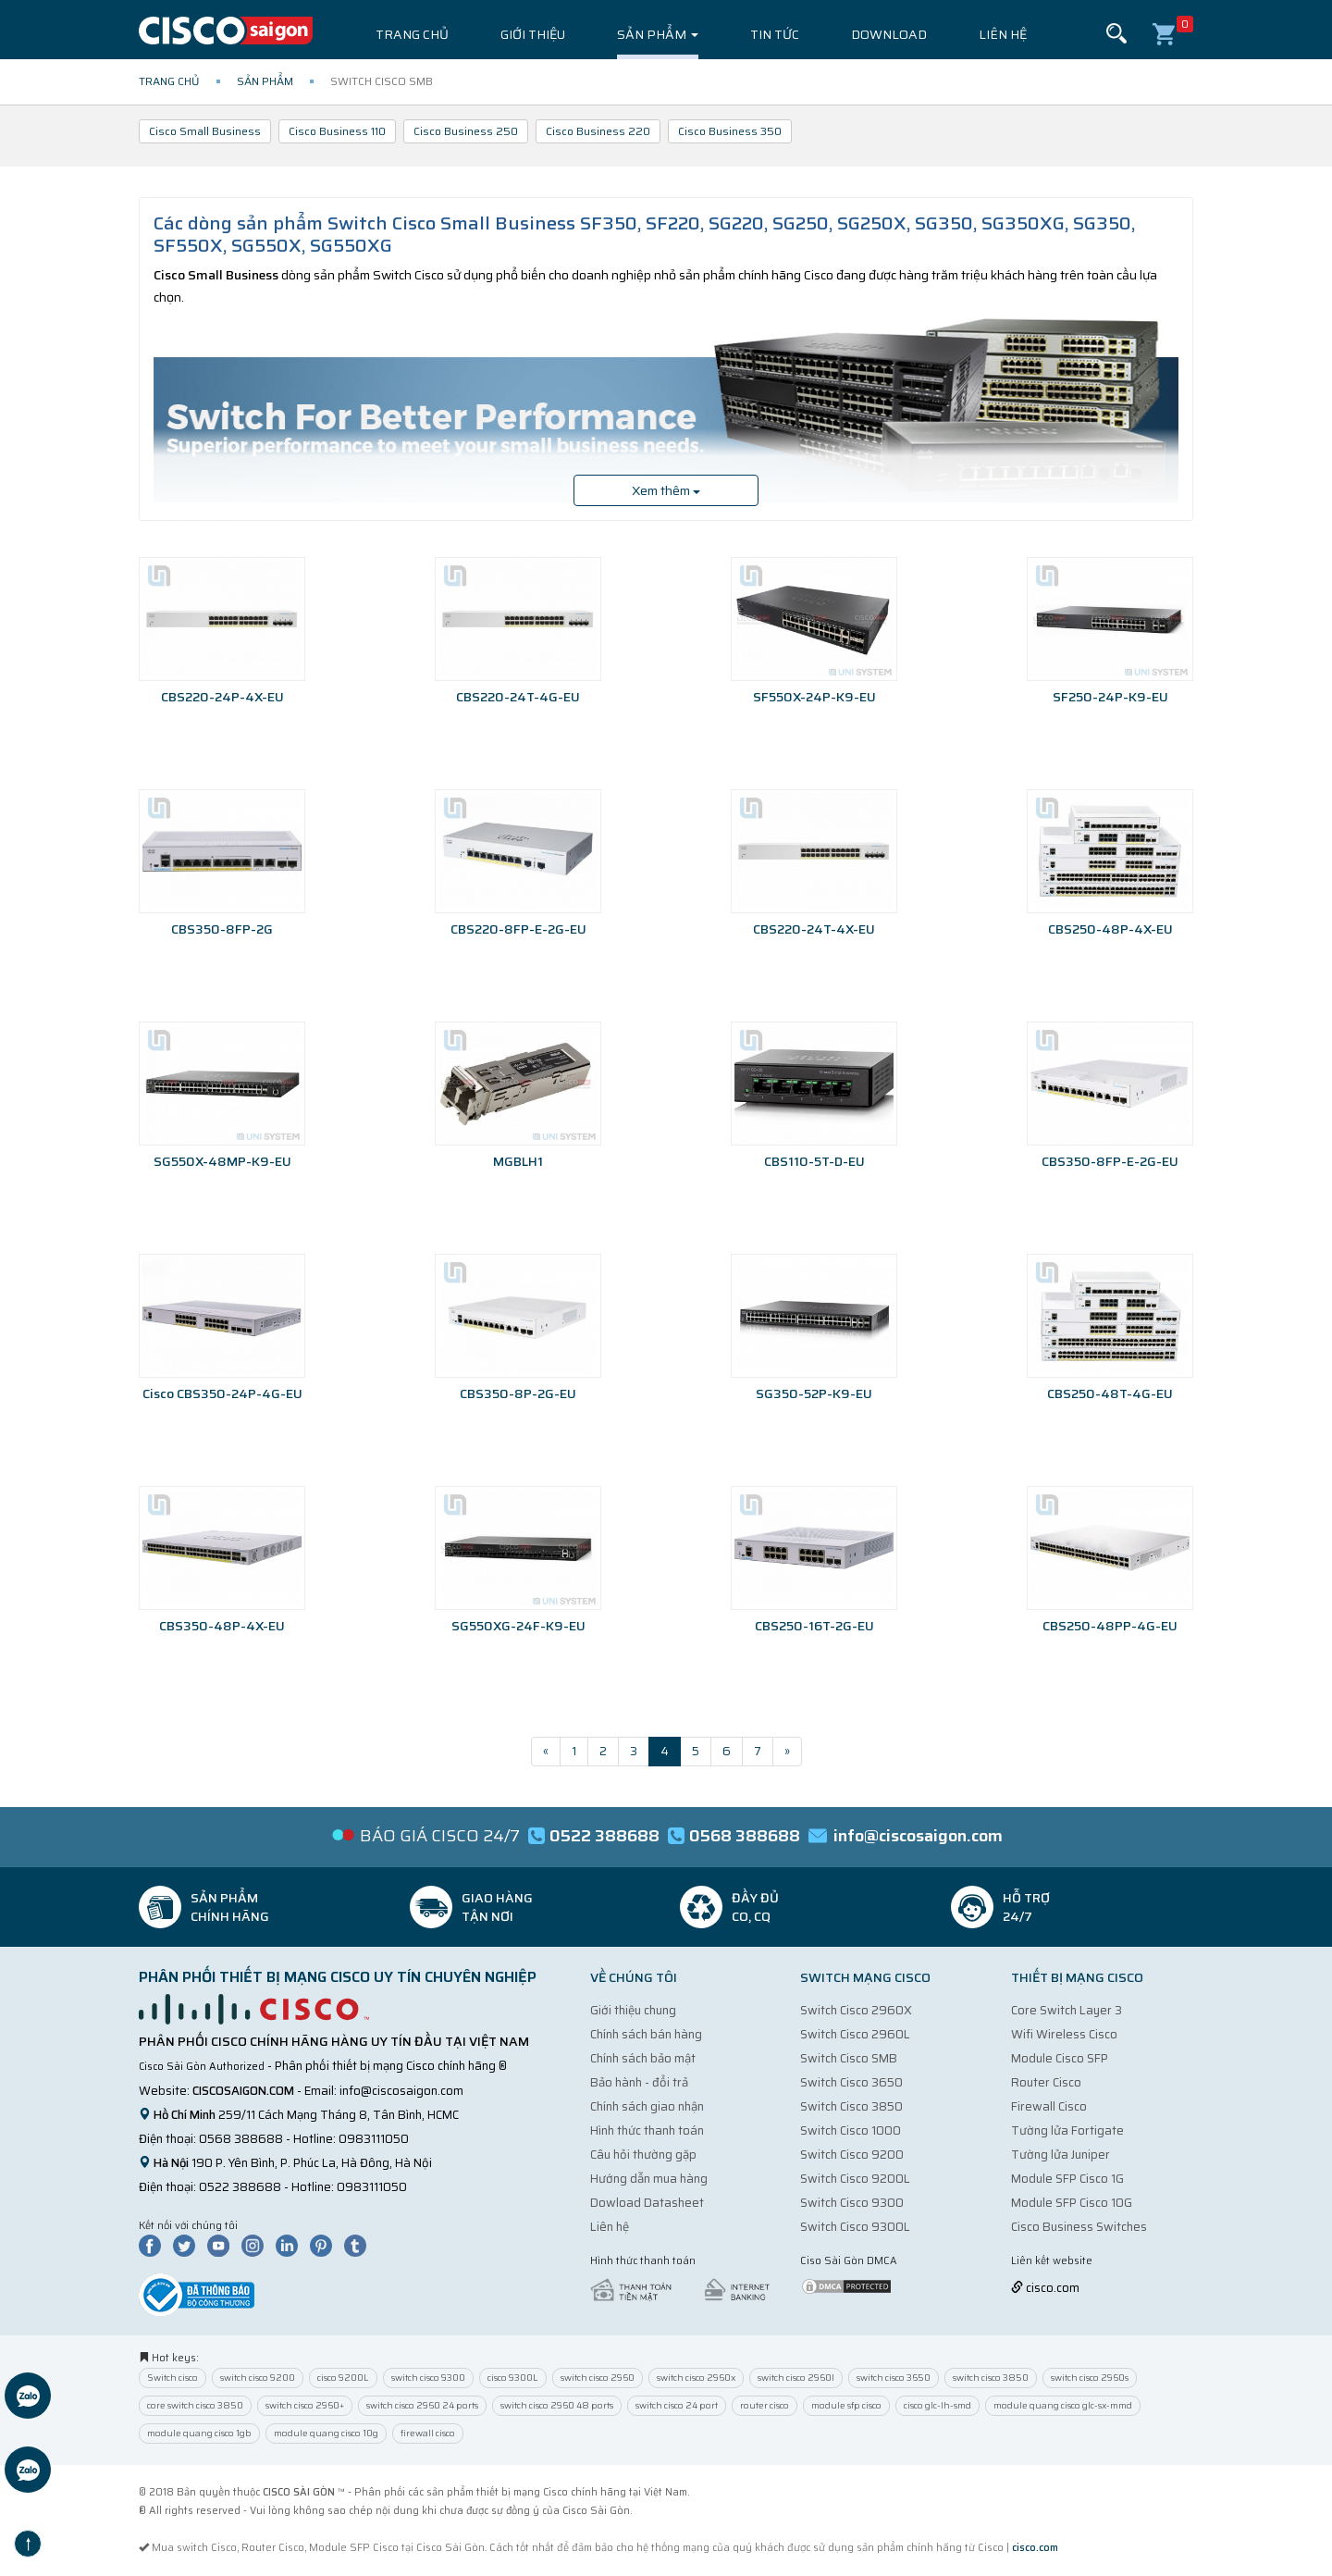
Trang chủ (412, 34)
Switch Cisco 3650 (851, 2082)
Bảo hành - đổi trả (639, 2082)
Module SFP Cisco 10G (1071, 2202)
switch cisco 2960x (696, 2377)
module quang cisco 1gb (199, 2433)
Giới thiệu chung (633, 2010)
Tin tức (774, 34)
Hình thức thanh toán (647, 2130)
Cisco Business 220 (598, 131)
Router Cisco (1046, 2082)
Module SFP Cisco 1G (1067, 2178)
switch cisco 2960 (598, 2377)
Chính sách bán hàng (646, 2034)
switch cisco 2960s (1089, 2377)
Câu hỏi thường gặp (643, 2154)
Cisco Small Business (205, 131)
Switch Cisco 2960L (855, 2034)
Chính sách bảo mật (643, 2058)
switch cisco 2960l (796, 2377)
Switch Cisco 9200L (855, 2178)
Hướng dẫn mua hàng (649, 2178)
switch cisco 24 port (676, 2405)
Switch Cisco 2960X (856, 2010)
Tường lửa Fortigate (1067, 2130)
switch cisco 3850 (991, 2377)
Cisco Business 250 (465, 131)
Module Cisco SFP (1059, 2058)
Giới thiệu (532, 34)
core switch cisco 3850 (195, 2405)
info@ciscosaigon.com (401, 2090)
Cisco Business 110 (337, 131)
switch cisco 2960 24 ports (422, 2405)
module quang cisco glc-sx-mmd (1062, 2405)
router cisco (764, 2405)
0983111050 (374, 2139)
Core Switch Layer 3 (1066, 2010)
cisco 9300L (512, 2377)
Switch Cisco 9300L (855, 2226)
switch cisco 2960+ (304, 2405)
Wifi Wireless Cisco (1064, 2034)
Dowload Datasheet (647, 2202)
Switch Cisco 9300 (852, 2202)
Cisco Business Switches (1079, 2226)
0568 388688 (241, 2139)
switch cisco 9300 (428, 2377)
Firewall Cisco (1049, 2106)
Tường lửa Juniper (1060, 2154)
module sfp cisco (846, 2405)
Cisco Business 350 (730, 131)
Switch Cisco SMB (848, 2058)
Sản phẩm (657, 34)
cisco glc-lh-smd (937, 2405)
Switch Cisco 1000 (850, 2130)
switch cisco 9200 (257, 2377)
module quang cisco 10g (326, 2433)
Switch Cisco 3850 (851, 2106)
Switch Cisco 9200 (852, 2154)
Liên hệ (1003, 34)
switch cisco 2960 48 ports (556, 2405)
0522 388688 (240, 2187)
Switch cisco (172, 2377)
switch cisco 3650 (894, 2377)
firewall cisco (428, 2433)
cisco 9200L (343, 2377)
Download (889, 34)
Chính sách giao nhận (647, 2106)
